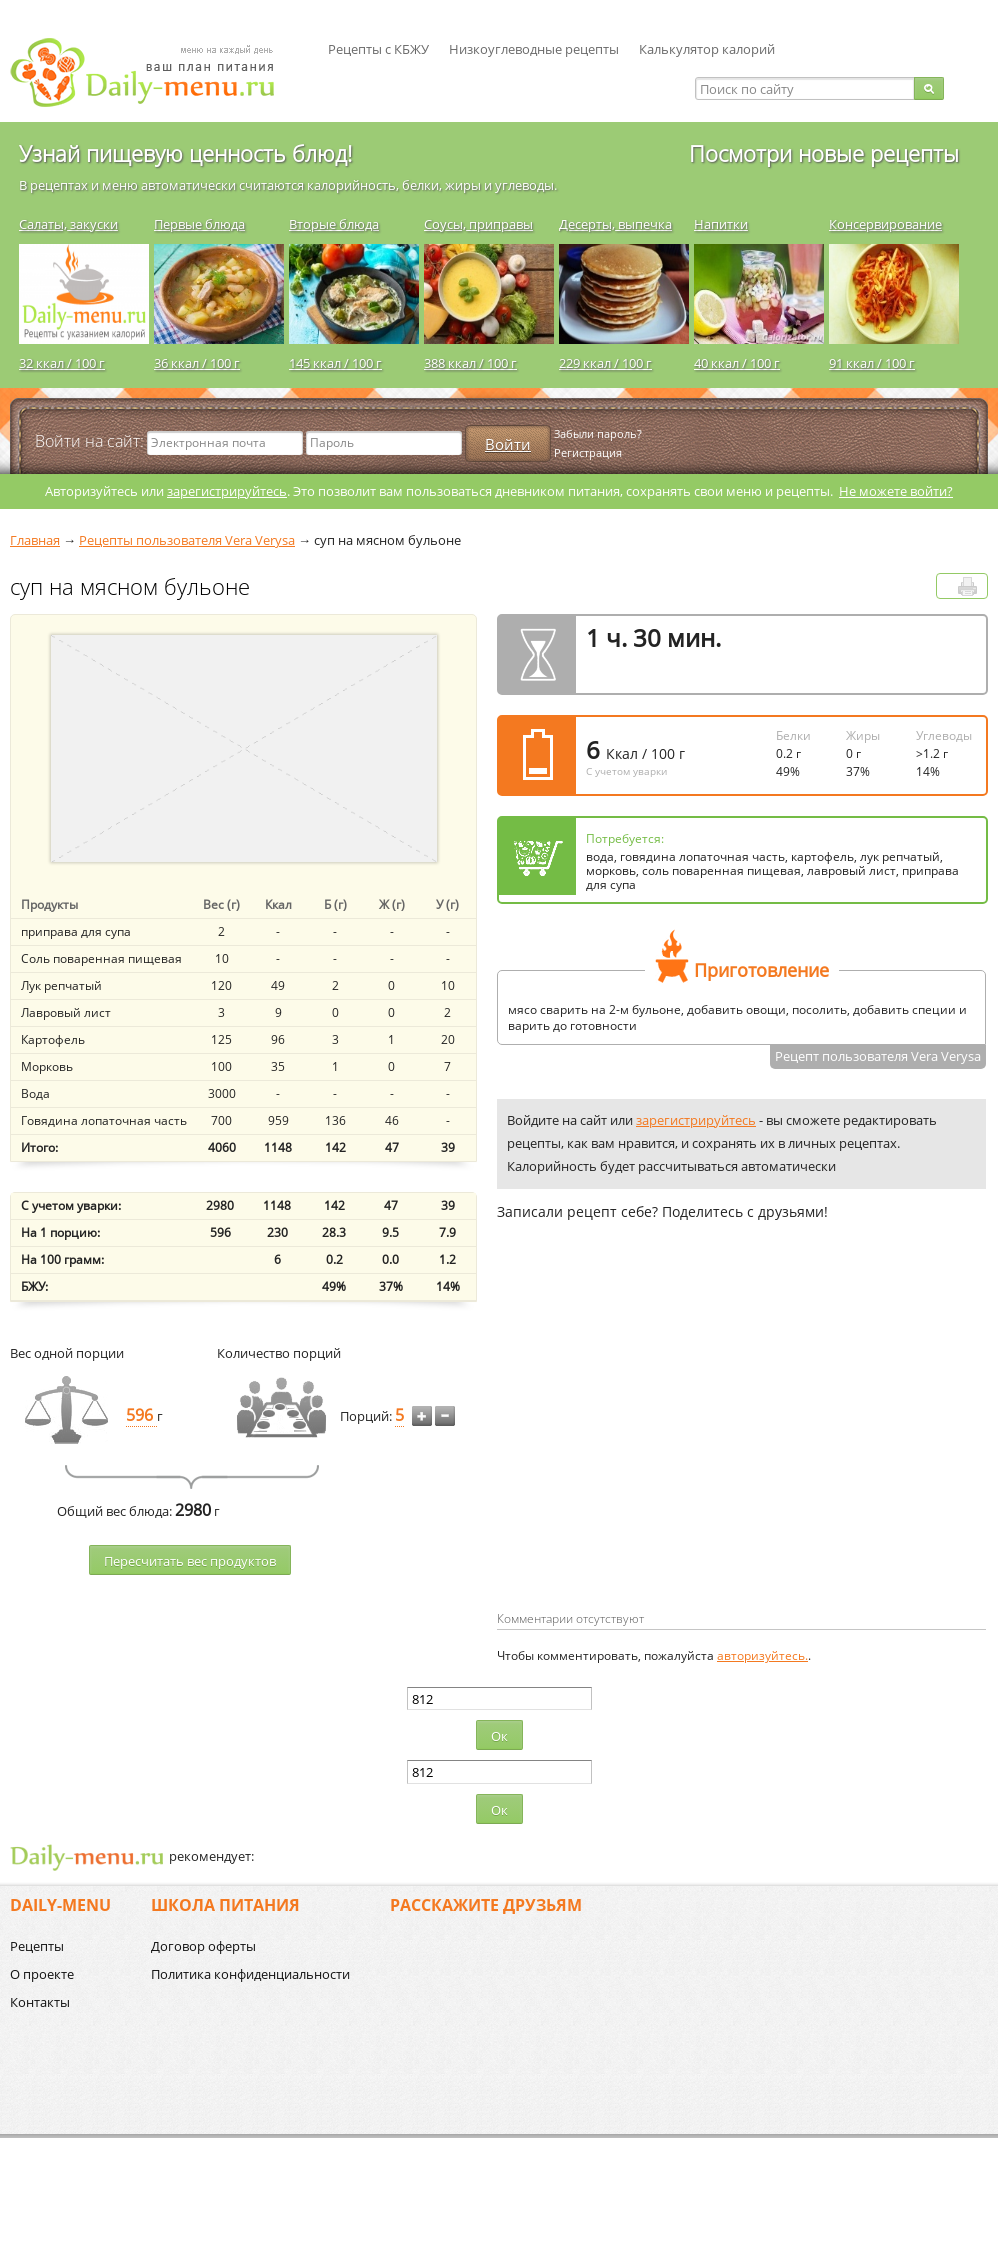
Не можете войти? (896, 491)
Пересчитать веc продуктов (190, 1561)
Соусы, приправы (478, 224)
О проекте (42, 1974)
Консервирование (885, 224)
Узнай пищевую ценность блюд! (185, 153)
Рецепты (37, 1946)
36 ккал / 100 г (197, 363)
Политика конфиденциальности (250, 1974)
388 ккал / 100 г (470, 363)
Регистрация (588, 452)
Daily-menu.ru (155, 72)
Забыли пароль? (598, 433)
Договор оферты (203, 1946)
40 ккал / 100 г (737, 363)
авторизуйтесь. (762, 1655)
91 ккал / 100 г (872, 363)
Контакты (40, 2002)
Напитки (721, 224)
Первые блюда (199, 224)
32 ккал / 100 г (62, 363)
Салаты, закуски (68, 224)
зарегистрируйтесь (227, 491)
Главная (35, 540)
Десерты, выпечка (615, 224)
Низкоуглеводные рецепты (534, 49)
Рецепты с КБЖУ (378, 49)
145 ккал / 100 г (335, 363)
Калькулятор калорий (707, 49)
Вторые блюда (334, 224)
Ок (499, 1736)
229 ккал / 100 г (605, 363)
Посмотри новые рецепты (824, 153)
